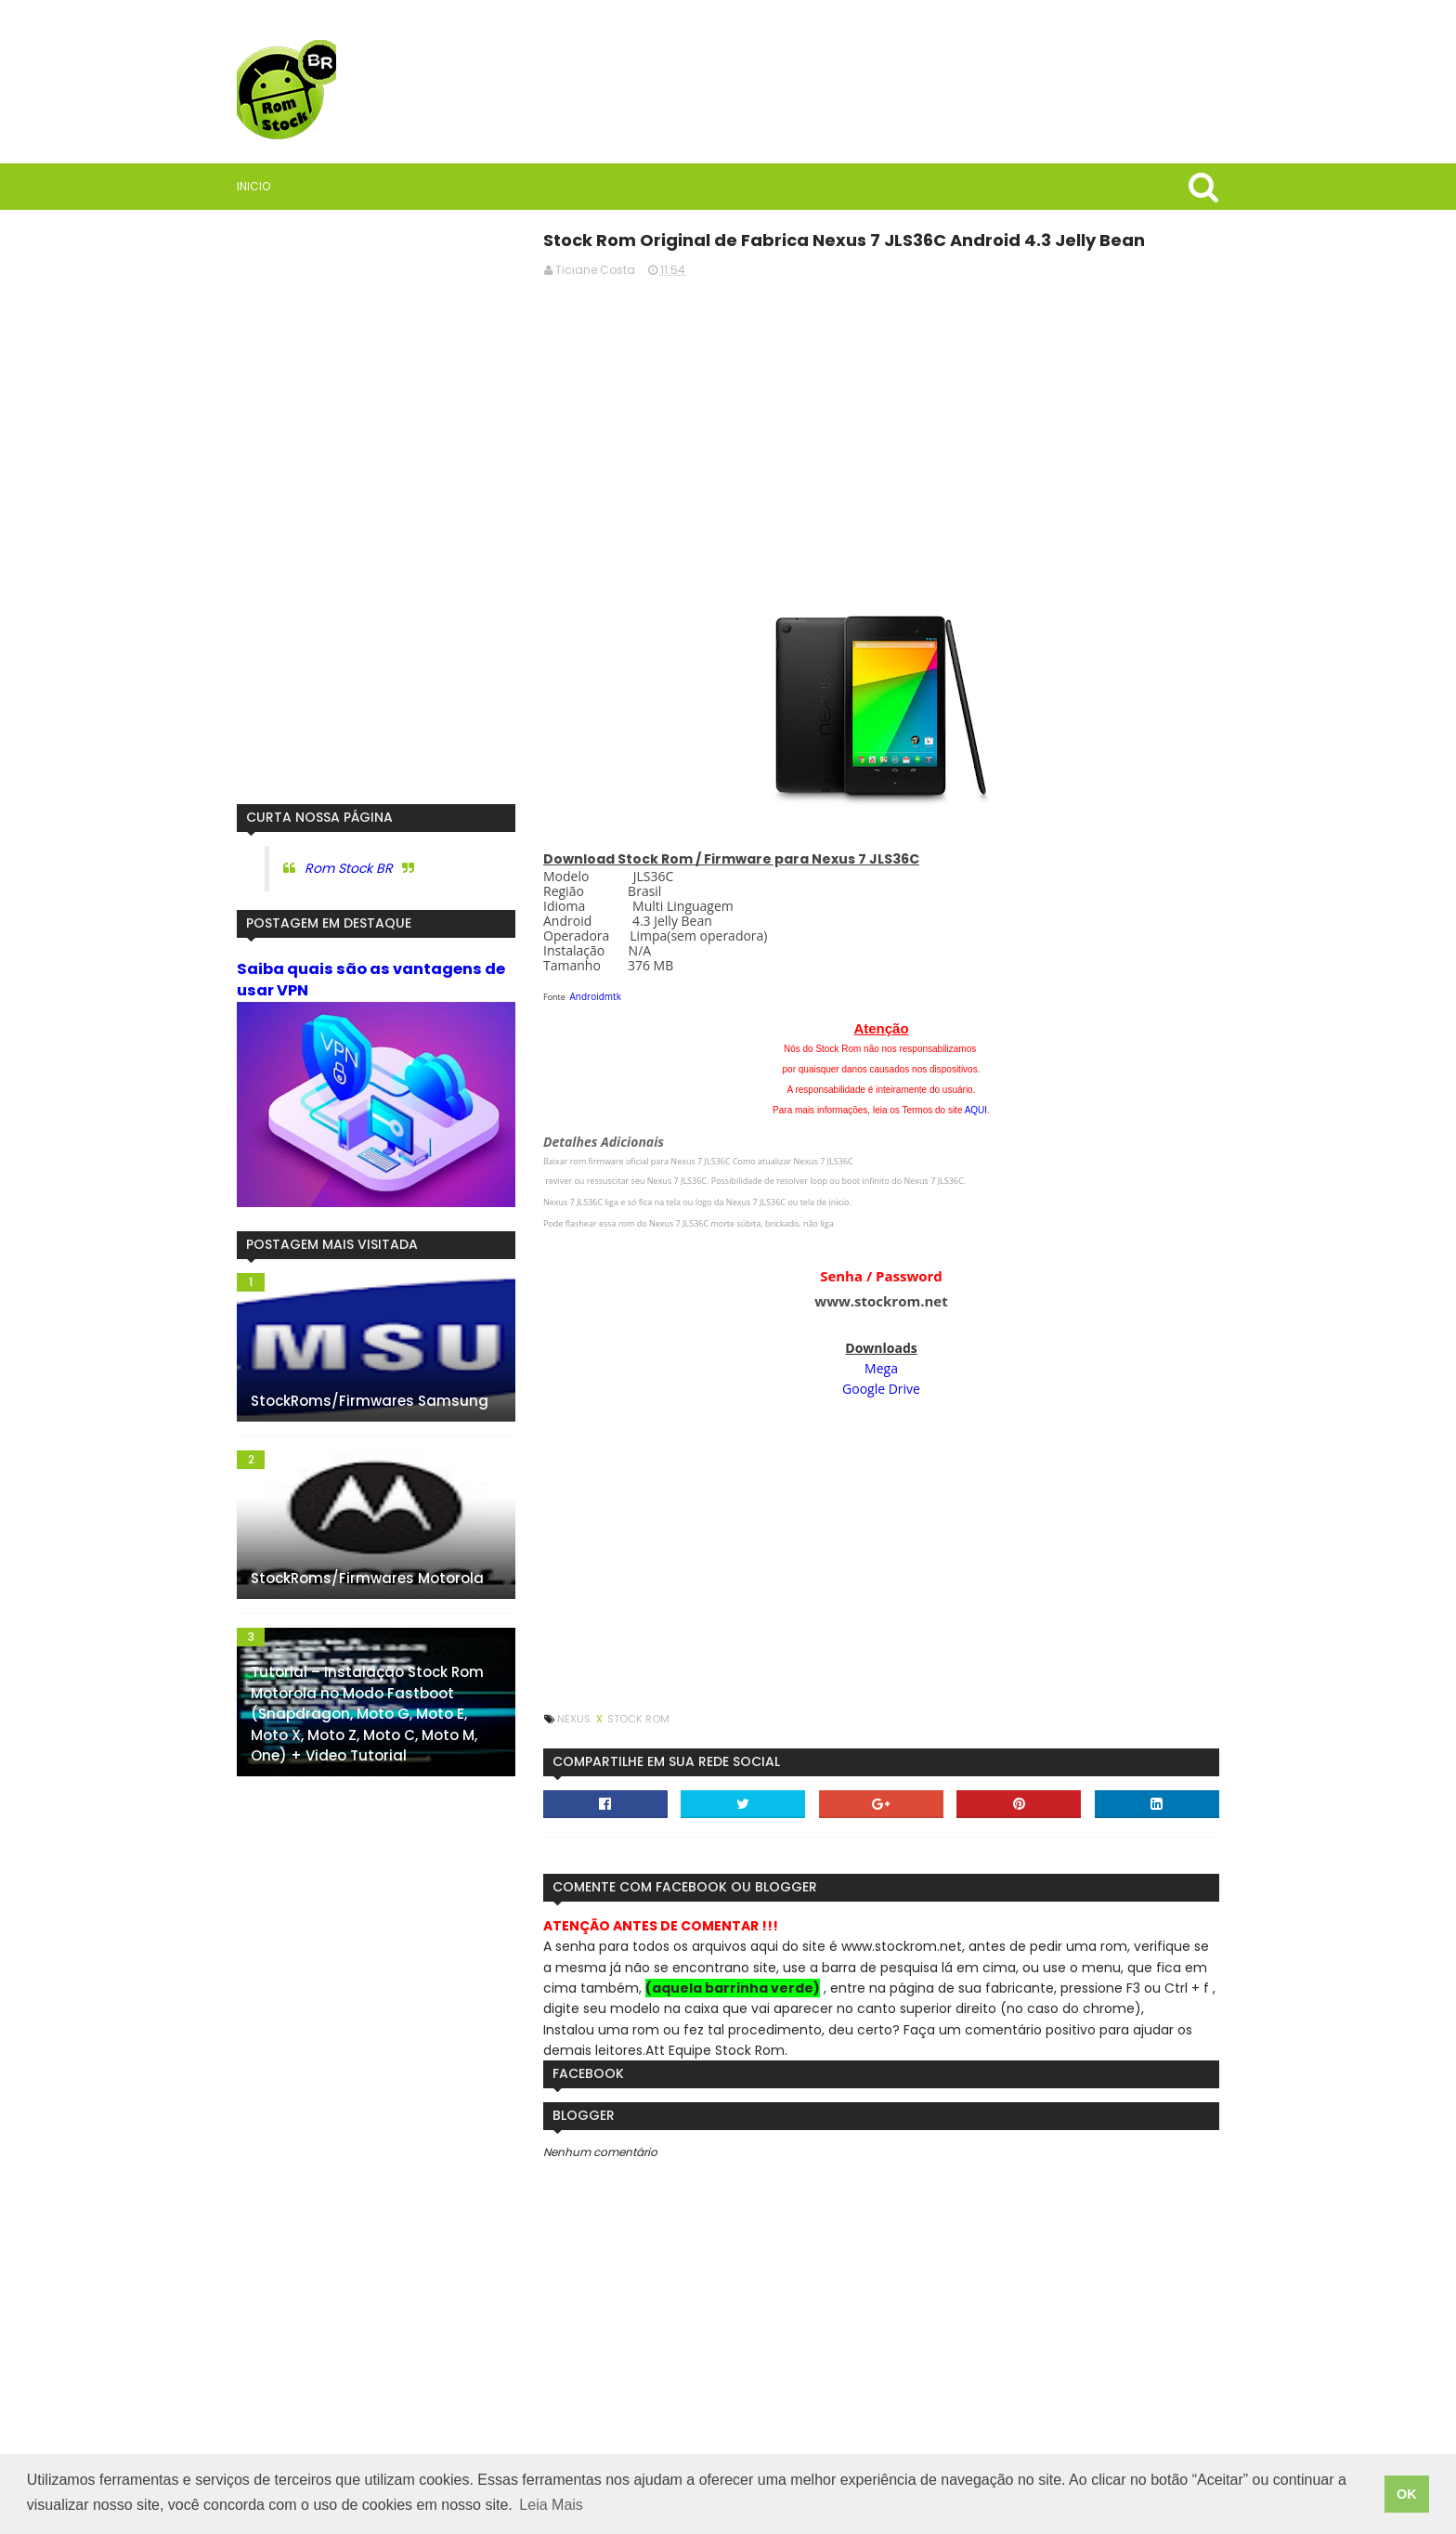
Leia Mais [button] (550, 2505)
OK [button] (1407, 2494)
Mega (881, 1368)
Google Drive (881, 1388)
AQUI (976, 1110)
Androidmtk (595, 996)
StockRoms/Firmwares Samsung (369, 1400)
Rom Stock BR (349, 868)
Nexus (575, 1718)
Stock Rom (638, 1718)
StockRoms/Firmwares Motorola (367, 1578)
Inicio (253, 186)
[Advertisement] (881, 422)
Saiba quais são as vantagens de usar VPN (371, 979)
